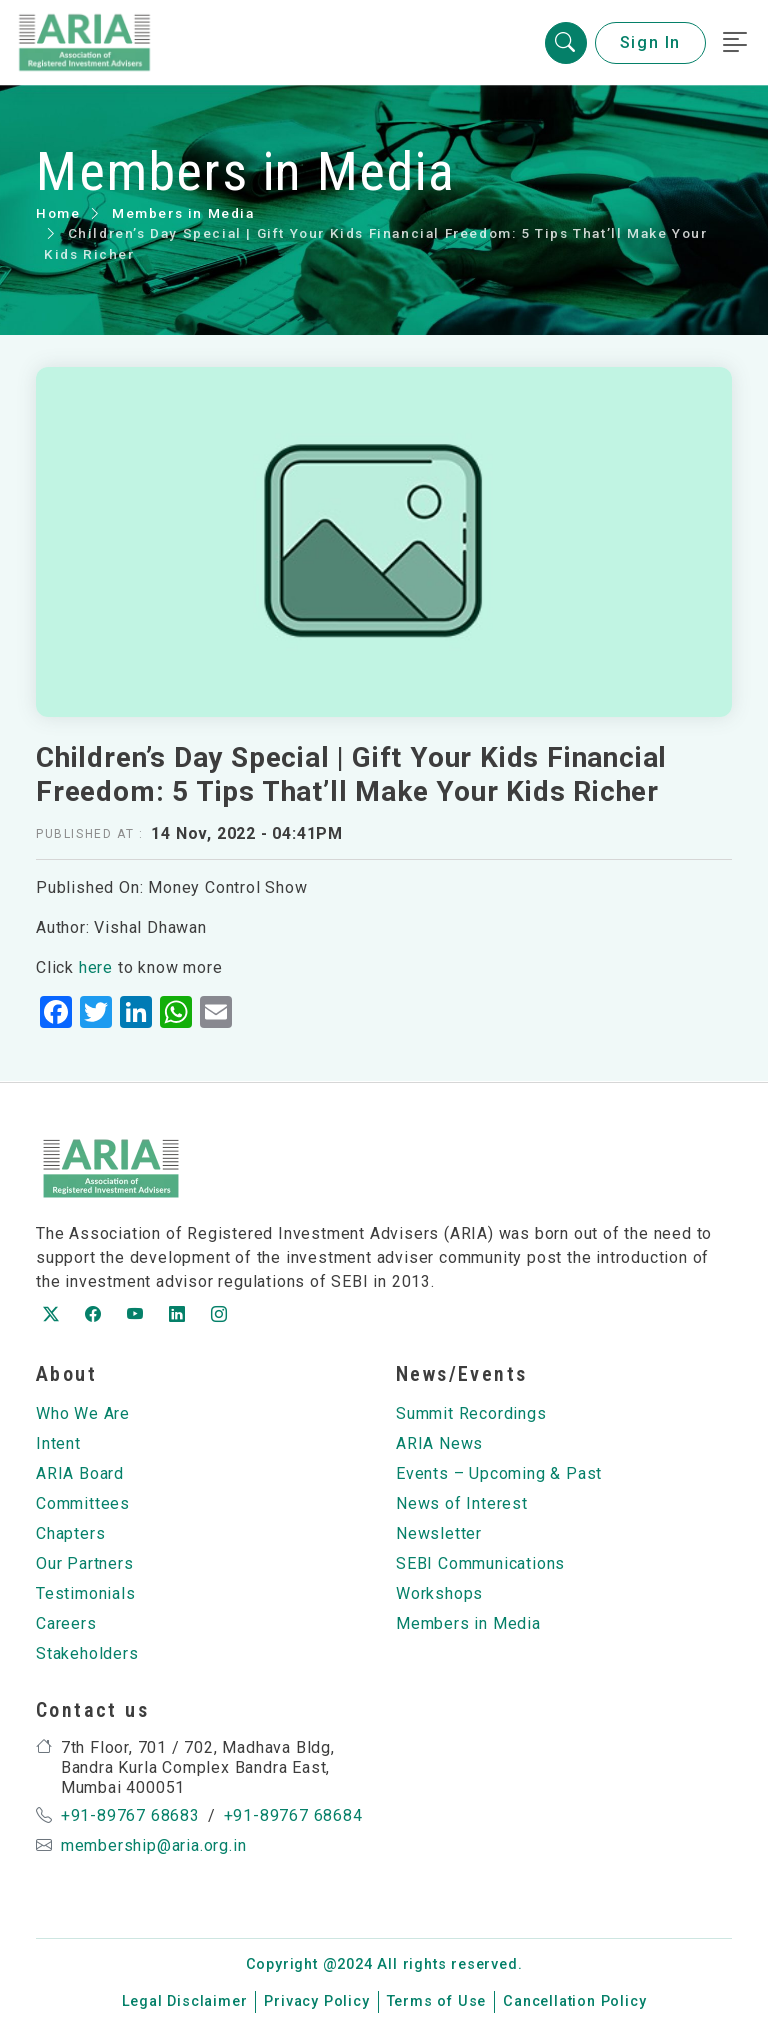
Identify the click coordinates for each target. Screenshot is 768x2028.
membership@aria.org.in (154, 1845)
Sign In (650, 42)
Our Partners (85, 1563)
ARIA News (439, 1443)
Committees (83, 1503)
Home (58, 213)
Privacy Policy (316, 2001)
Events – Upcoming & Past (499, 1473)
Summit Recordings (471, 1413)
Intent (58, 1443)
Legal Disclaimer (185, 2001)
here (96, 967)
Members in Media (183, 213)
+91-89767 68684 (293, 1815)
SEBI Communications (480, 1563)
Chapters (70, 1533)
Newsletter (439, 1533)
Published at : (89, 834)
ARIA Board (80, 1473)
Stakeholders (87, 1653)
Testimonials (86, 1593)
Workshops (439, 1593)
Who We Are (83, 1413)
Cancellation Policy (574, 2001)
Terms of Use (437, 2001)
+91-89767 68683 (130, 1815)
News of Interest (462, 1503)
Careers (66, 1623)
